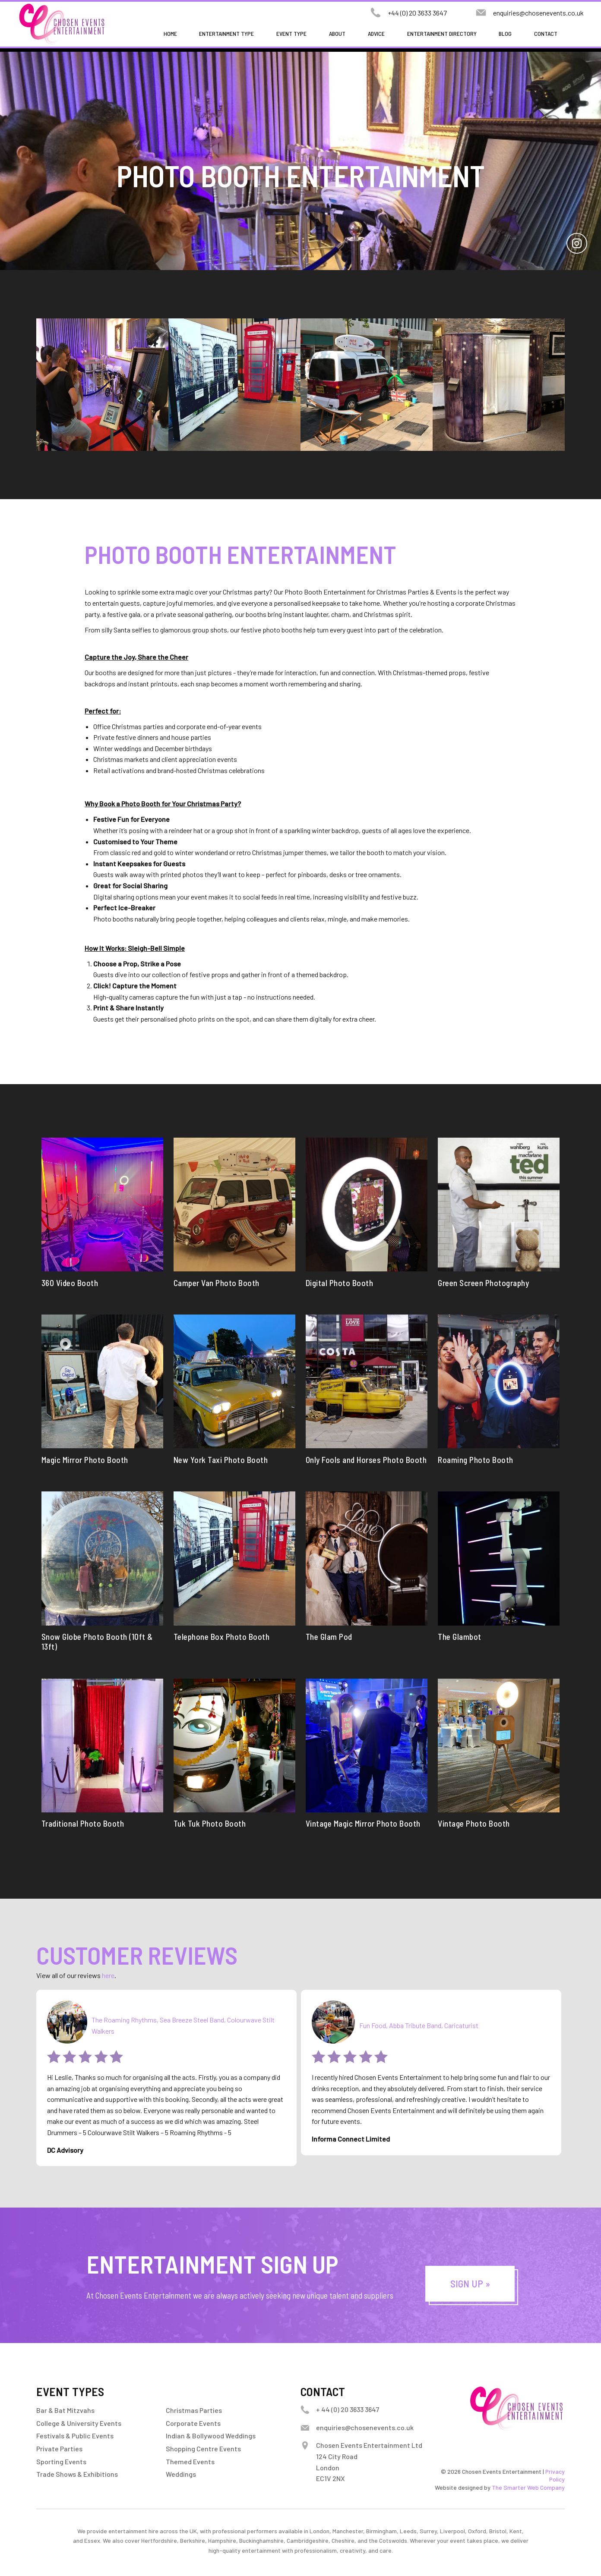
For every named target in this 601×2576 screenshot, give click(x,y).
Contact (545, 33)
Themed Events (190, 2461)
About (337, 33)
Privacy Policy (555, 2475)
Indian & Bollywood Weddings (211, 2435)
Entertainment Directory (442, 33)
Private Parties (59, 2448)
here (108, 1975)
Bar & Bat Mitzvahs (65, 2410)
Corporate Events (193, 2423)
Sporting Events (61, 2461)
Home (170, 33)
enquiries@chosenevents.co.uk (538, 13)
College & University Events (78, 2423)
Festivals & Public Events (75, 2435)
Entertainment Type (226, 33)
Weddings (181, 2474)
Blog (505, 33)
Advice (376, 33)
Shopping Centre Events (203, 2448)
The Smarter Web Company (528, 2487)
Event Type (291, 33)
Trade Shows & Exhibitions (77, 2474)
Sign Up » (470, 2283)
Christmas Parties (194, 2410)
